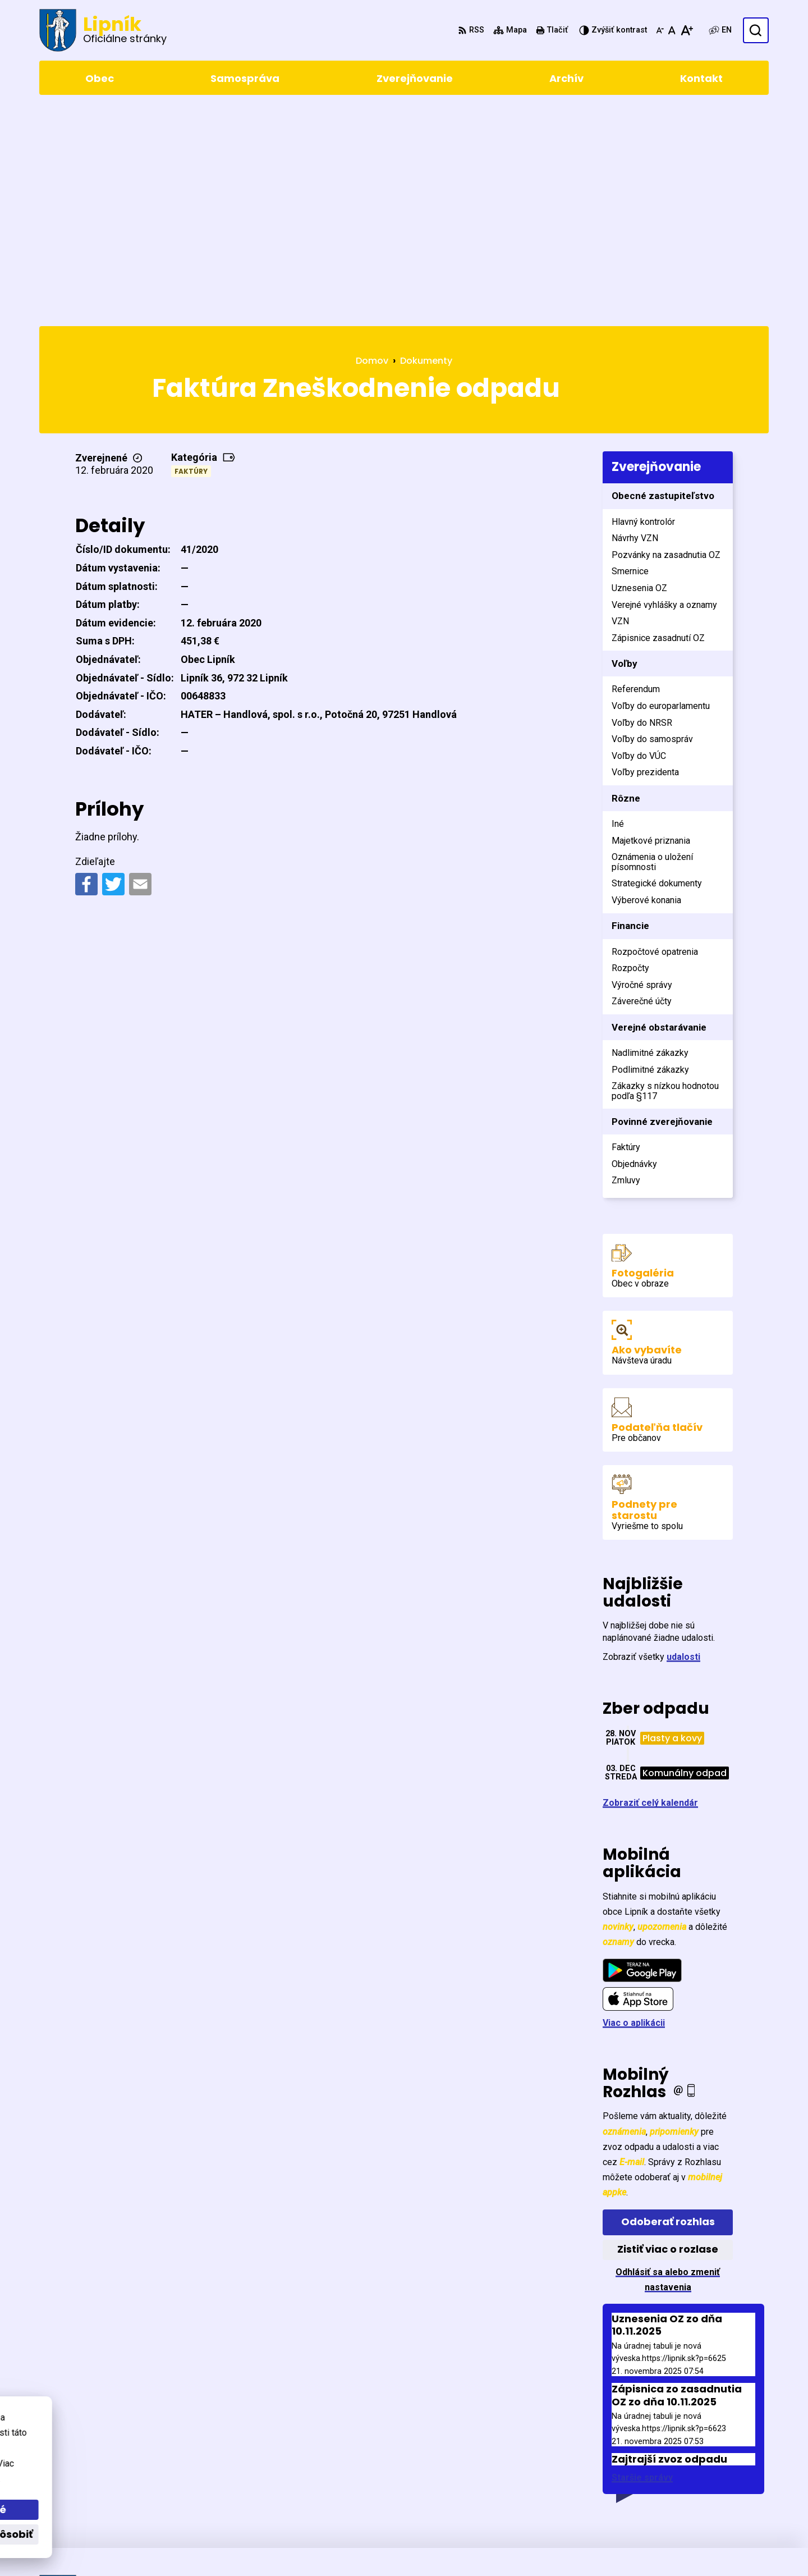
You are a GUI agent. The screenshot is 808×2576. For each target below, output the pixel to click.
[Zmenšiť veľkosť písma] (660, 30)
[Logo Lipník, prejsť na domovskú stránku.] (103, 30)
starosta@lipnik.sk (729, 2494)
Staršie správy (642, 2264)
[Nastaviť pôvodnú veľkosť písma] (672, 30)
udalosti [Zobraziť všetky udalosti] (683, 1443)
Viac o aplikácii (634, 1809)
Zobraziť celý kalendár (650, 1589)
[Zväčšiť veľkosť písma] (686, 30)
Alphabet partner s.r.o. (192, 2546)
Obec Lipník (340, 2546)
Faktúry (191, 258)
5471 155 (708, 2467)
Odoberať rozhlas (668, 2008)
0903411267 (715, 2481)
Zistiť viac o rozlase (667, 2036)
